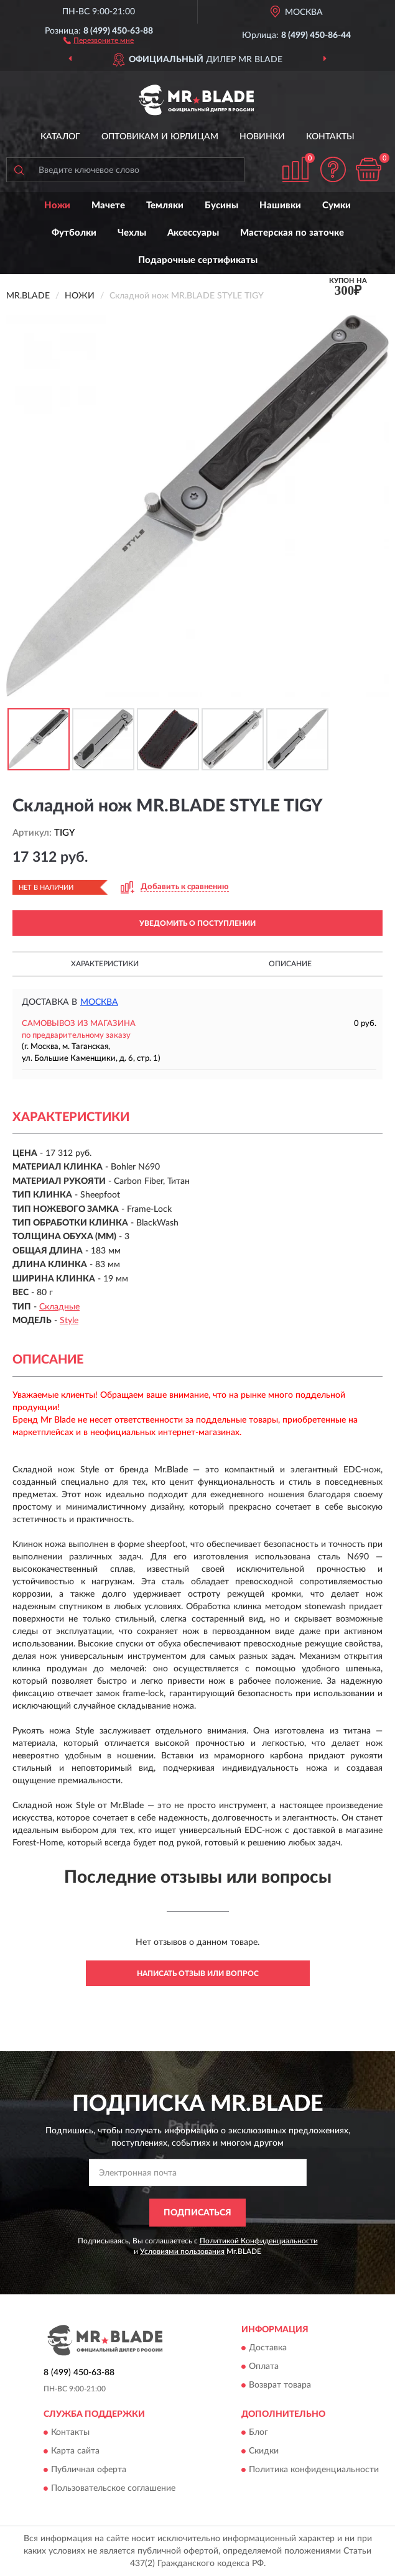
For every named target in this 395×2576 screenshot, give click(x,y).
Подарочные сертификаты (198, 260)
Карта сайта (75, 2451)
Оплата (264, 2366)
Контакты (330, 136)
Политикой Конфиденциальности (259, 2241)
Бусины (221, 205)
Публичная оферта (88, 2469)
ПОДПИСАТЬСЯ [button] (197, 2213)
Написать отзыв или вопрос (198, 1973)
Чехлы (132, 233)
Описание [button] (290, 963)
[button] (98, 40)
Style (69, 1320)
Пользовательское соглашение (113, 2488)
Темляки (165, 205)
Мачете (108, 205)
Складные (59, 1307)
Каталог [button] (60, 136)
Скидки (264, 2451)
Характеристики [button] (105, 963)
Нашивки (280, 205)
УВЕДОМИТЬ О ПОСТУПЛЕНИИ (197, 923)
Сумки (336, 205)
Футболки (74, 233)
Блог (258, 2432)
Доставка (268, 2347)
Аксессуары (193, 233)
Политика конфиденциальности (314, 2469)
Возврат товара (280, 2385)
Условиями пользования (182, 2251)
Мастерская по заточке (292, 233)
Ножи (57, 205)
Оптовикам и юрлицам (159, 136)
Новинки (262, 136)
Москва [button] (99, 1002)
